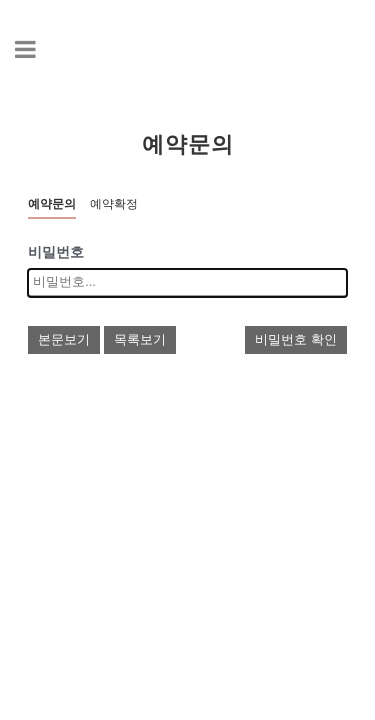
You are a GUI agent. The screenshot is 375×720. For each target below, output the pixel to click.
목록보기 (140, 340)
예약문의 (52, 204)
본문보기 (64, 340)
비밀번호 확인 (296, 339)
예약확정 (114, 204)
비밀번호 (56, 252)
